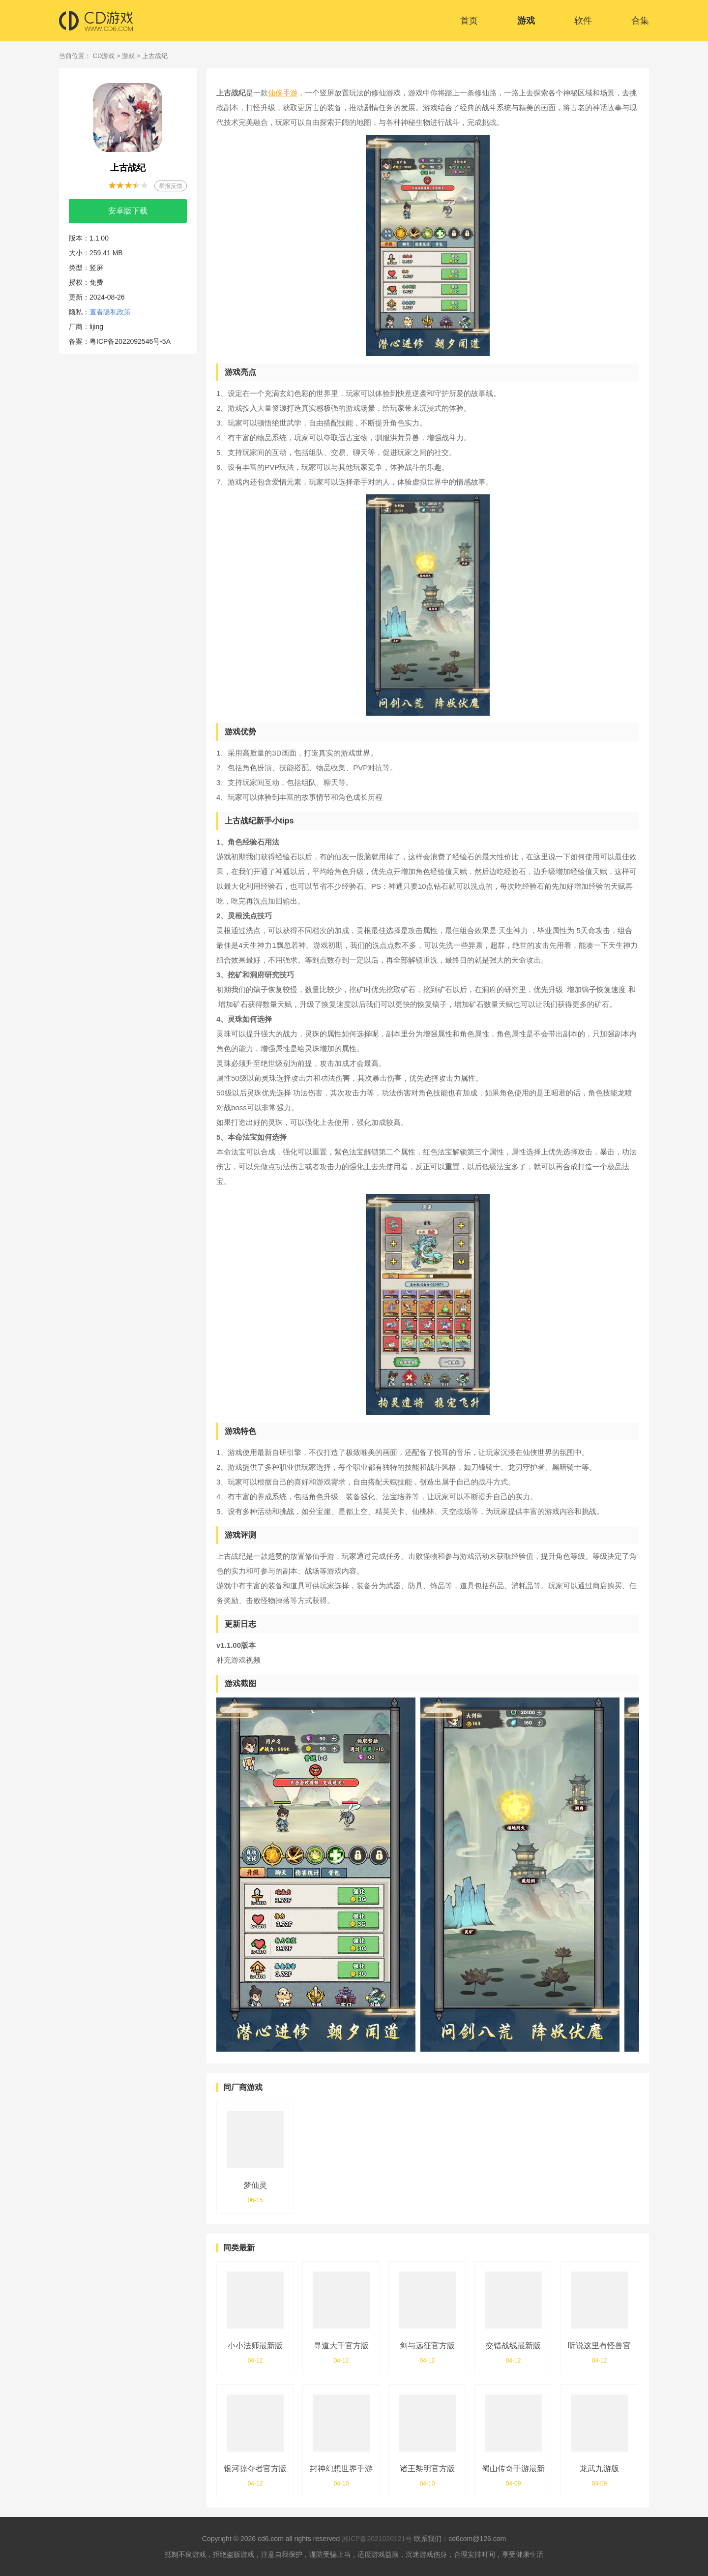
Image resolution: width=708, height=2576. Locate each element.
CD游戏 (104, 56)
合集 (640, 21)
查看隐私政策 (110, 312)
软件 (583, 21)
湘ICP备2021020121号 (377, 2539)
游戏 (526, 21)
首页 (469, 21)
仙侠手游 (282, 93)
